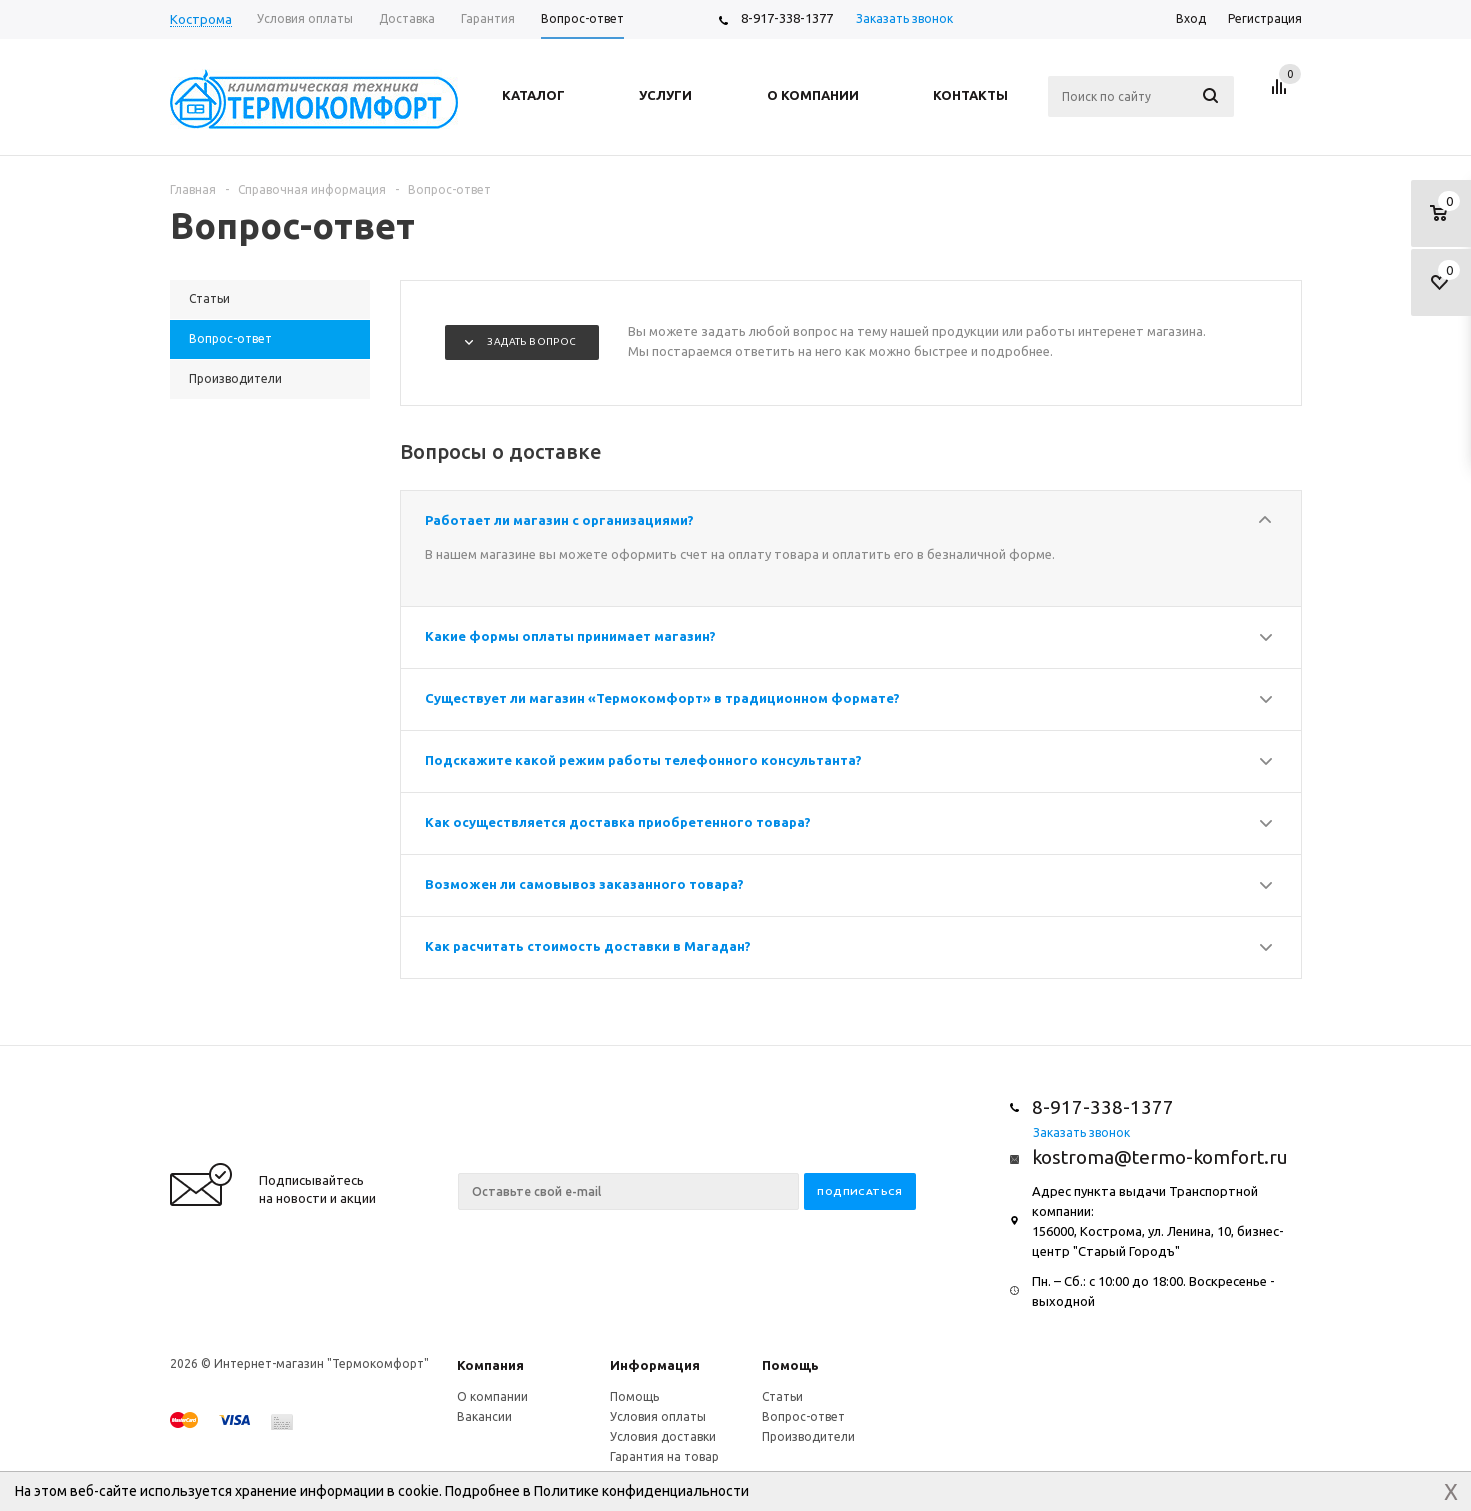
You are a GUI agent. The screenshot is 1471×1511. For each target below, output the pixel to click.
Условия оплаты (658, 1416)
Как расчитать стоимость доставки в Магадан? (588, 946)
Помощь (790, 1365)
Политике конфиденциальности (641, 1491)
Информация (655, 1365)
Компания (490, 1365)
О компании (492, 1396)
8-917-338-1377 (787, 18)
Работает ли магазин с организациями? (559, 520)
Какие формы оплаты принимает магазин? (570, 636)
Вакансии (484, 1416)
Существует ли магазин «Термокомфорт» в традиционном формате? (662, 698)
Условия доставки (663, 1436)
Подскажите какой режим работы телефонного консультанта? (643, 760)
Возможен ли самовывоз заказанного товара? (584, 884)
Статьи (782, 1396)
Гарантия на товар (664, 1456)
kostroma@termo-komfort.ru (1160, 1157)
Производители (808, 1436)
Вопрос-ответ (803, 1416)
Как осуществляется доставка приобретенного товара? (618, 822)
